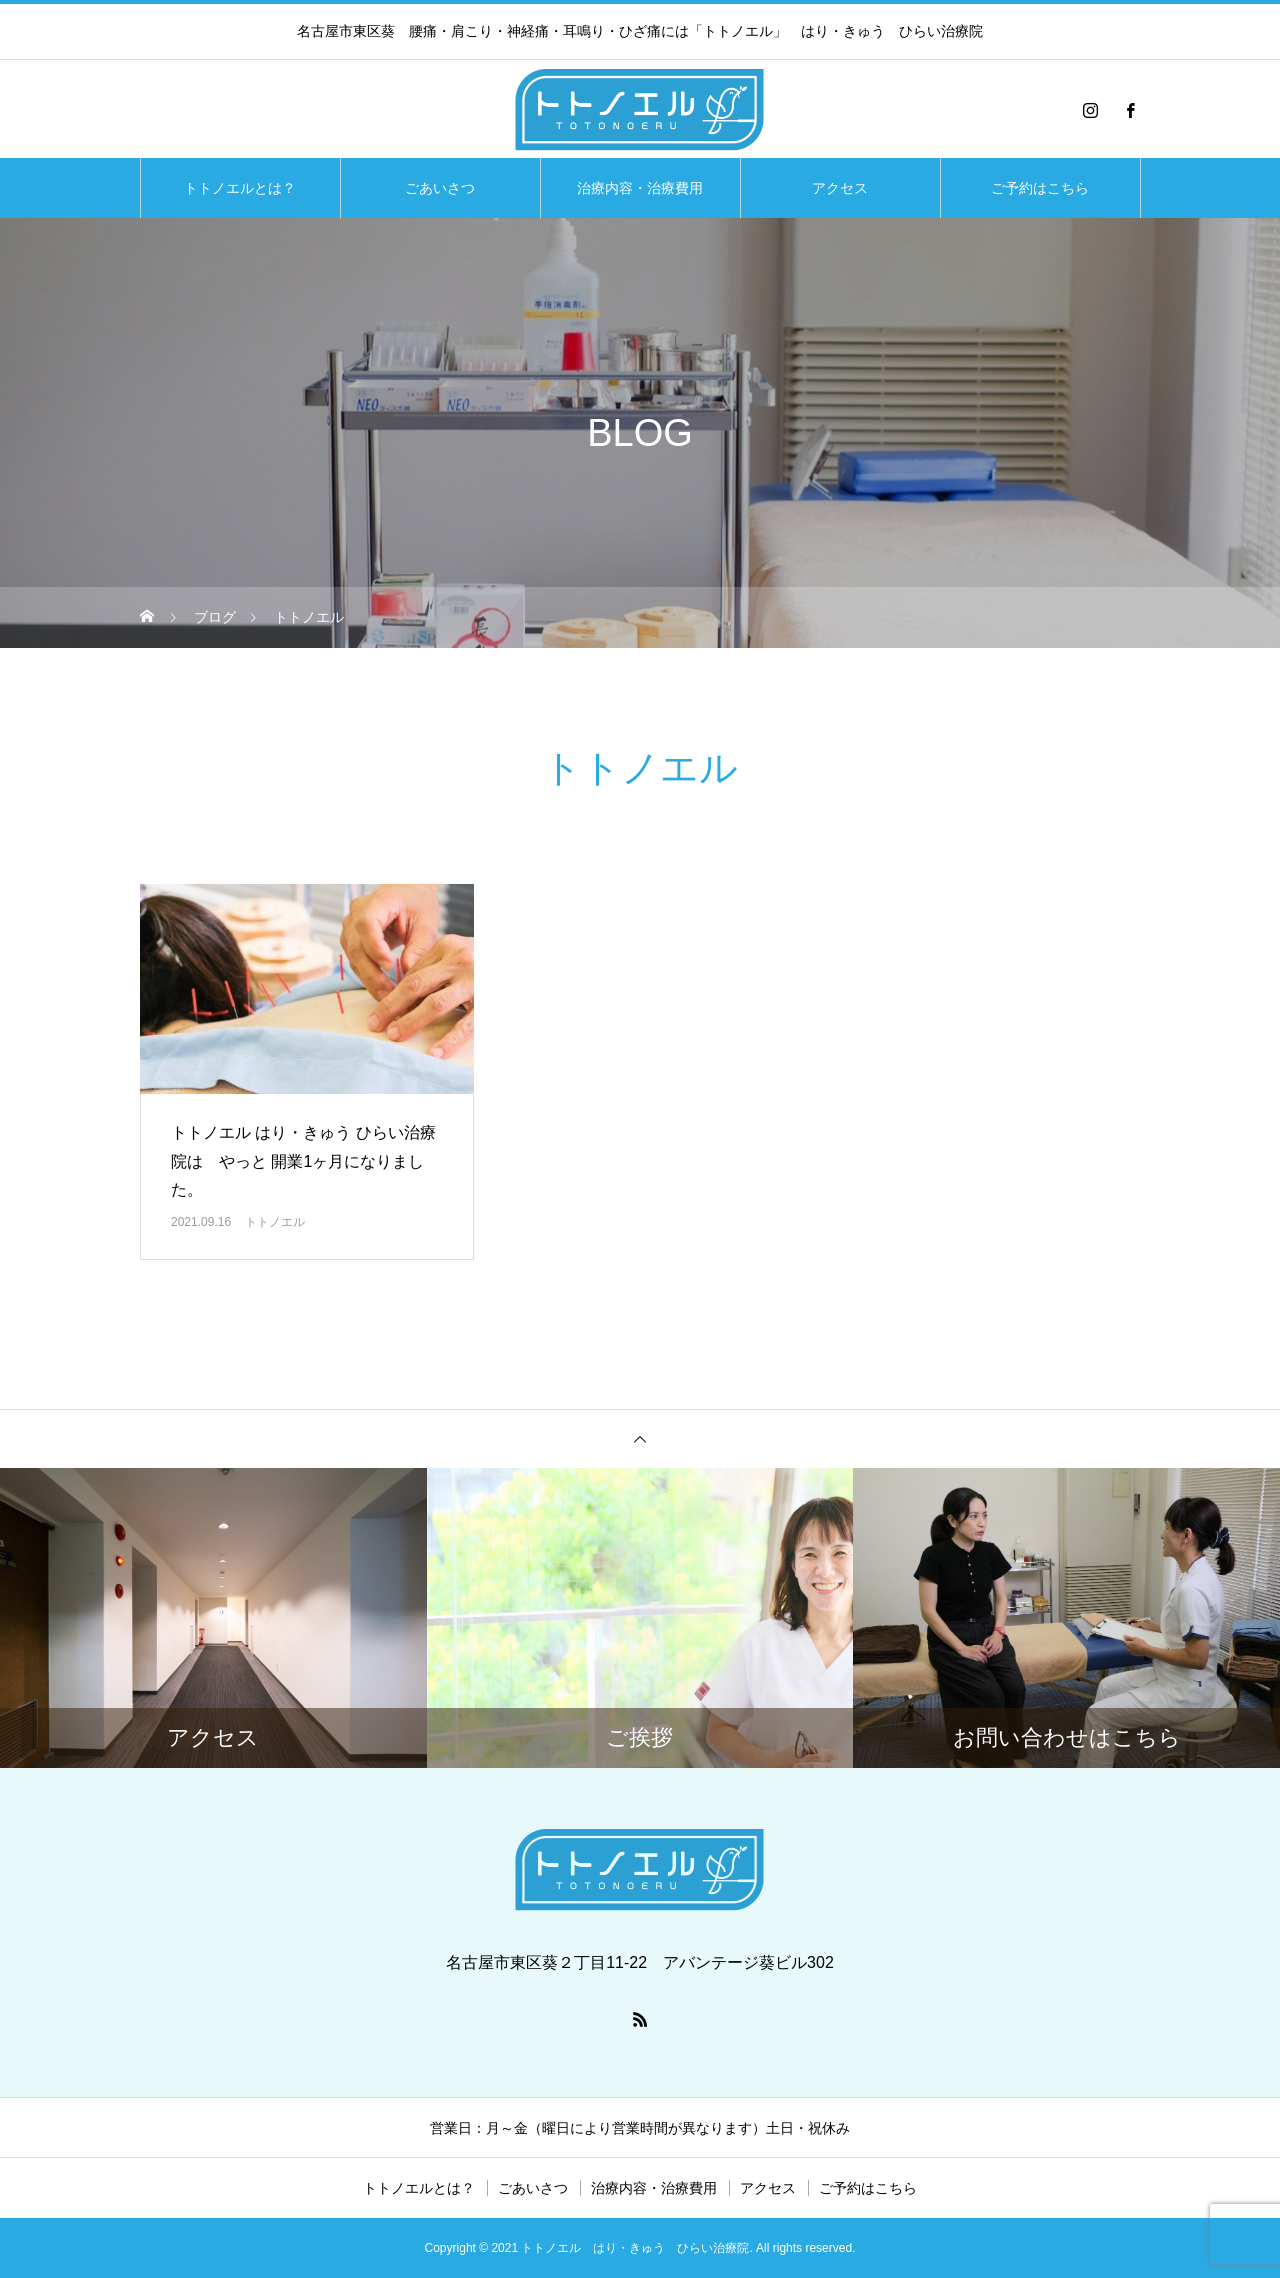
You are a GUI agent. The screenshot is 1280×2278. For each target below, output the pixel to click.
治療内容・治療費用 (640, 188)
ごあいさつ (440, 188)
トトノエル (275, 1222)
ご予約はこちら (1040, 188)
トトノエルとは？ (240, 188)
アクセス (840, 188)
